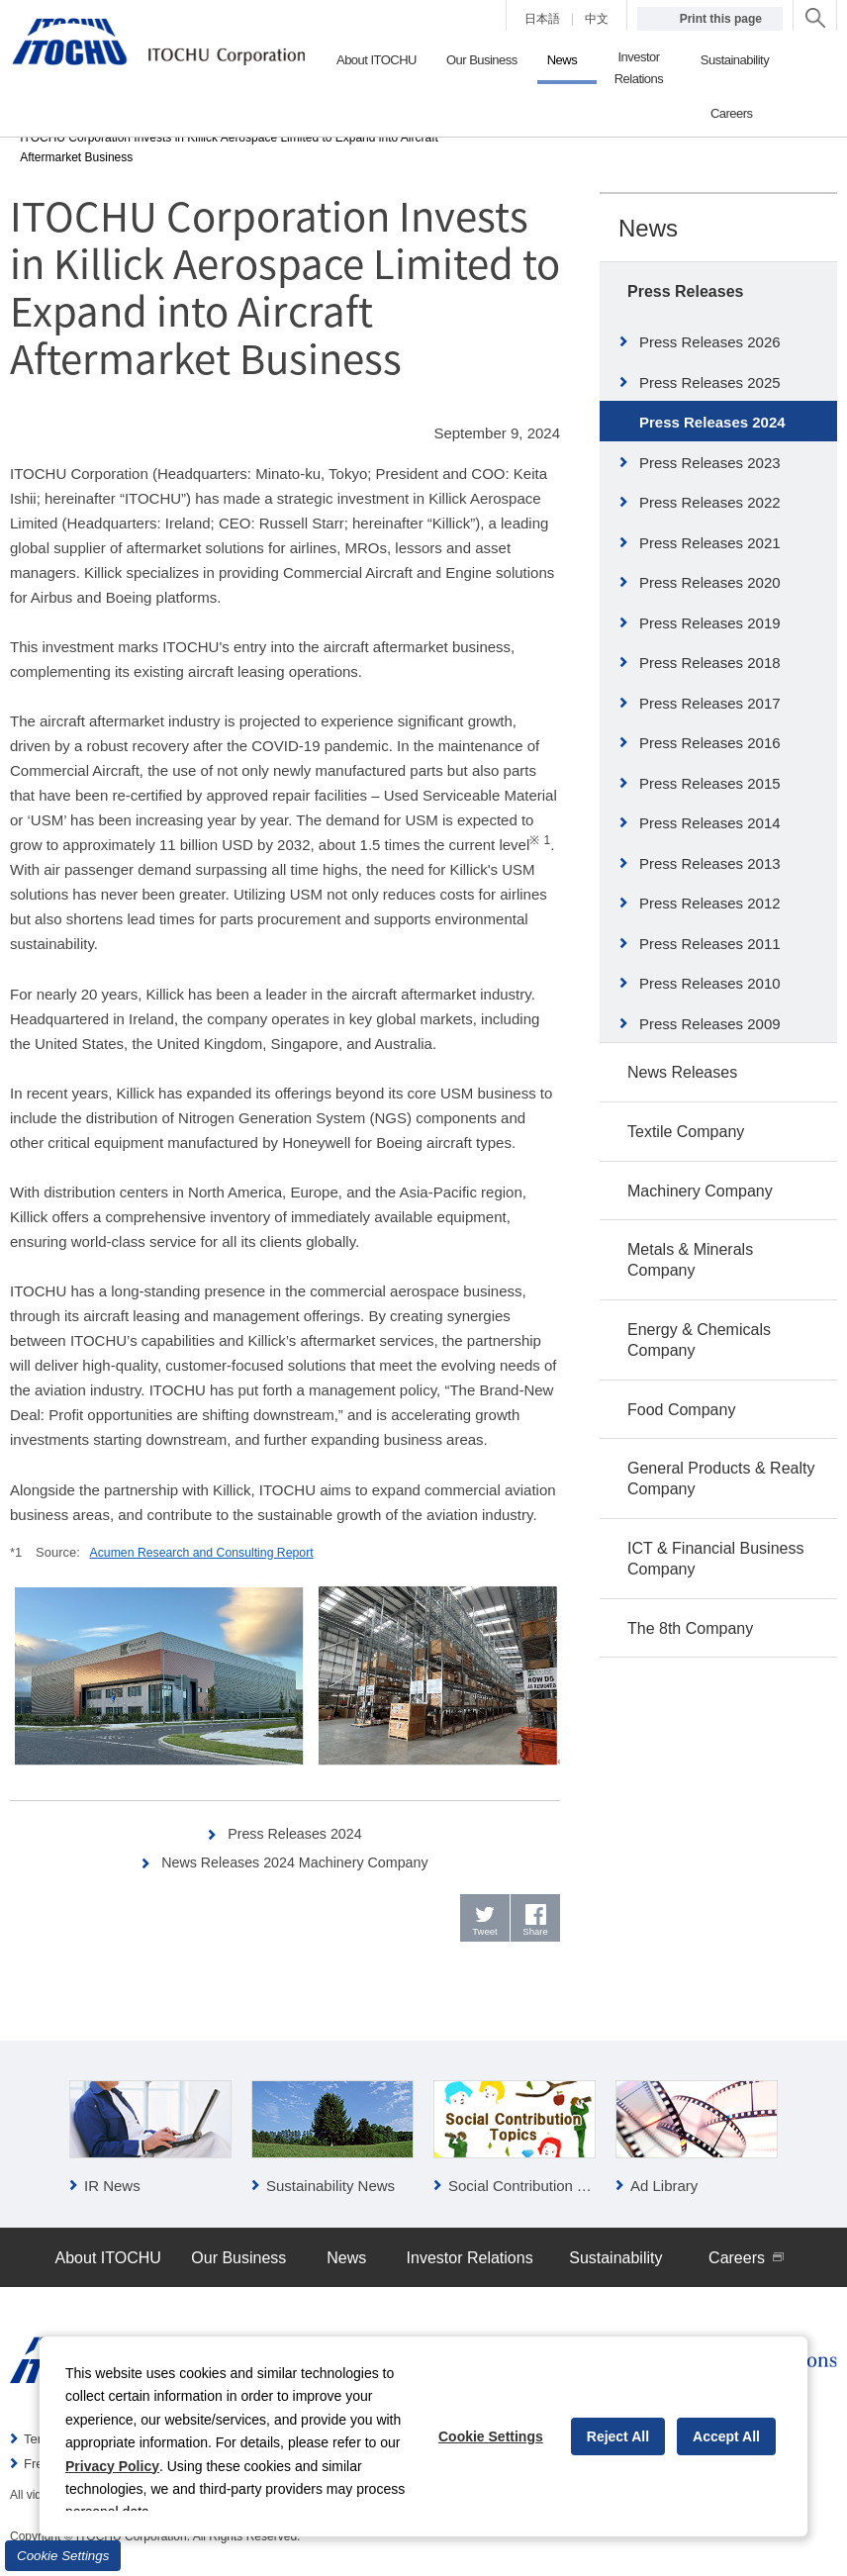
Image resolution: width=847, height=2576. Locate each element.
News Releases (682, 1072)
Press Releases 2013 (710, 863)
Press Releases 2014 (710, 822)
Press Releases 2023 (710, 462)
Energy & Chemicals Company (699, 1340)
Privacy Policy (112, 2466)
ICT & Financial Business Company (715, 1558)
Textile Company (685, 1131)
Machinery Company (700, 1191)
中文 (597, 19)
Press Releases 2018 (710, 662)
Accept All (726, 2436)
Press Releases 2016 (710, 742)
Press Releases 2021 (710, 542)
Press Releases (685, 291)
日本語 (542, 19)
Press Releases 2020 (710, 582)
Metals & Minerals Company (690, 1260)
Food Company (681, 1409)
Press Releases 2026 (710, 342)
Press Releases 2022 (710, 502)
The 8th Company (690, 1628)
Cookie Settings (63, 2555)
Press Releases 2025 (710, 382)
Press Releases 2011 (710, 943)
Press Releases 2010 (710, 983)
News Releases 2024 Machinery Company (295, 1862)
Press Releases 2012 (710, 903)
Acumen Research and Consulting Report (209, 1552)
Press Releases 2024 (295, 1833)
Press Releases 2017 (710, 703)
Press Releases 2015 (710, 783)
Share (535, 1934)
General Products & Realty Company (720, 1478)
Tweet (485, 1934)
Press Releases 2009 (710, 1023)
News (648, 228)
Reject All (618, 2436)
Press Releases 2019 (710, 623)
